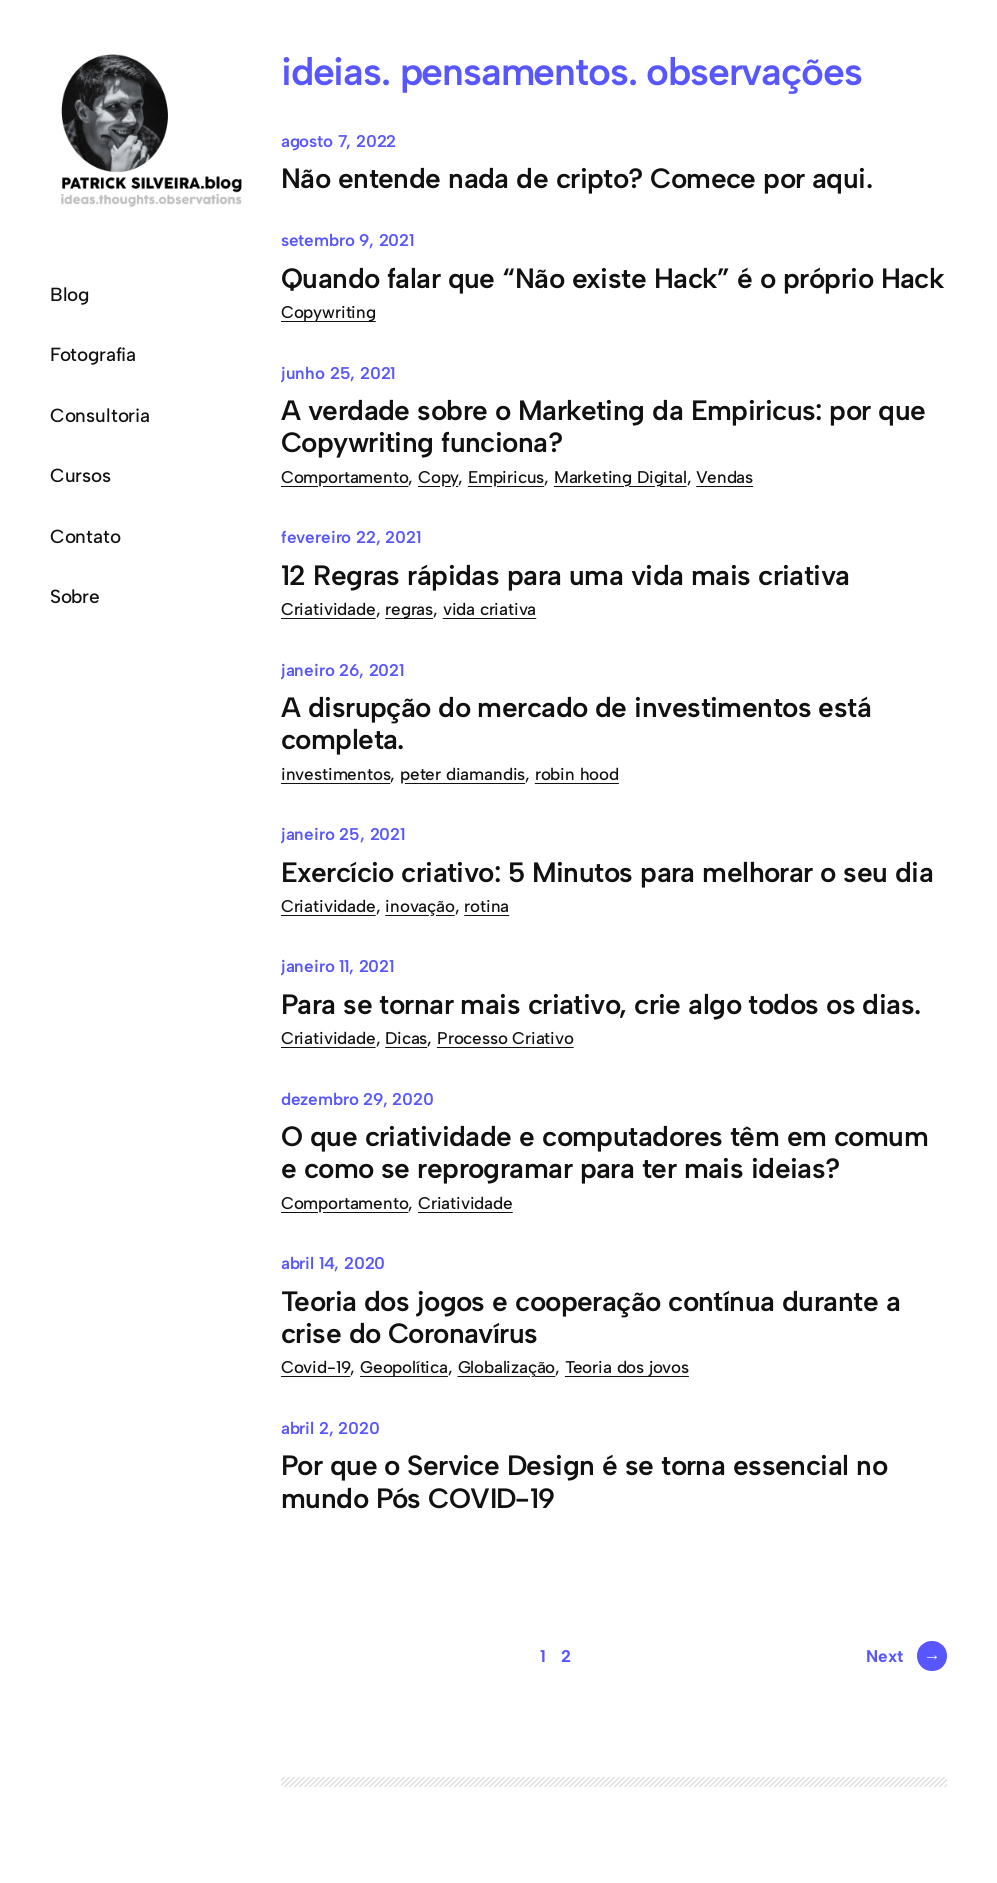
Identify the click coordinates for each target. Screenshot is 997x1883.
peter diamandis (462, 774)
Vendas (724, 477)
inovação (419, 906)
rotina (486, 906)
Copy (438, 477)
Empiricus (506, 477)
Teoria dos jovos (627, 1367)
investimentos (336, 774)
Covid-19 (315, 1367)
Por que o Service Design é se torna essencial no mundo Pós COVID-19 (584, 1481)
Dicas (406, 1038)
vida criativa (490, 609)
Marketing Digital (620, 477)
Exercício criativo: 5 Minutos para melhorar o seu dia (607, 872)
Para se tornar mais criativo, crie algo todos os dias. (601, 1004)
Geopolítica (404, 1367)
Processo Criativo (505, 1038)
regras (409, 609)
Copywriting (328, 312)
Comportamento (345, 477)
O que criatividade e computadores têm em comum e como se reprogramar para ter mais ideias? (604, 1152)
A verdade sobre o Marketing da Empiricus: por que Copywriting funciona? (603, 426)
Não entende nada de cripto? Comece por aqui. (576, 178)
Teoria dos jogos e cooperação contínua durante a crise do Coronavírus (590, 1317)
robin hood (577, 774)
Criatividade (328, 609)
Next (906, 1656)
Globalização (507, 1367)
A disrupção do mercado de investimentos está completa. (576, 723)
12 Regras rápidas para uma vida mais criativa (565, 575)
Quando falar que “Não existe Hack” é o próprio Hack (612, 278)
